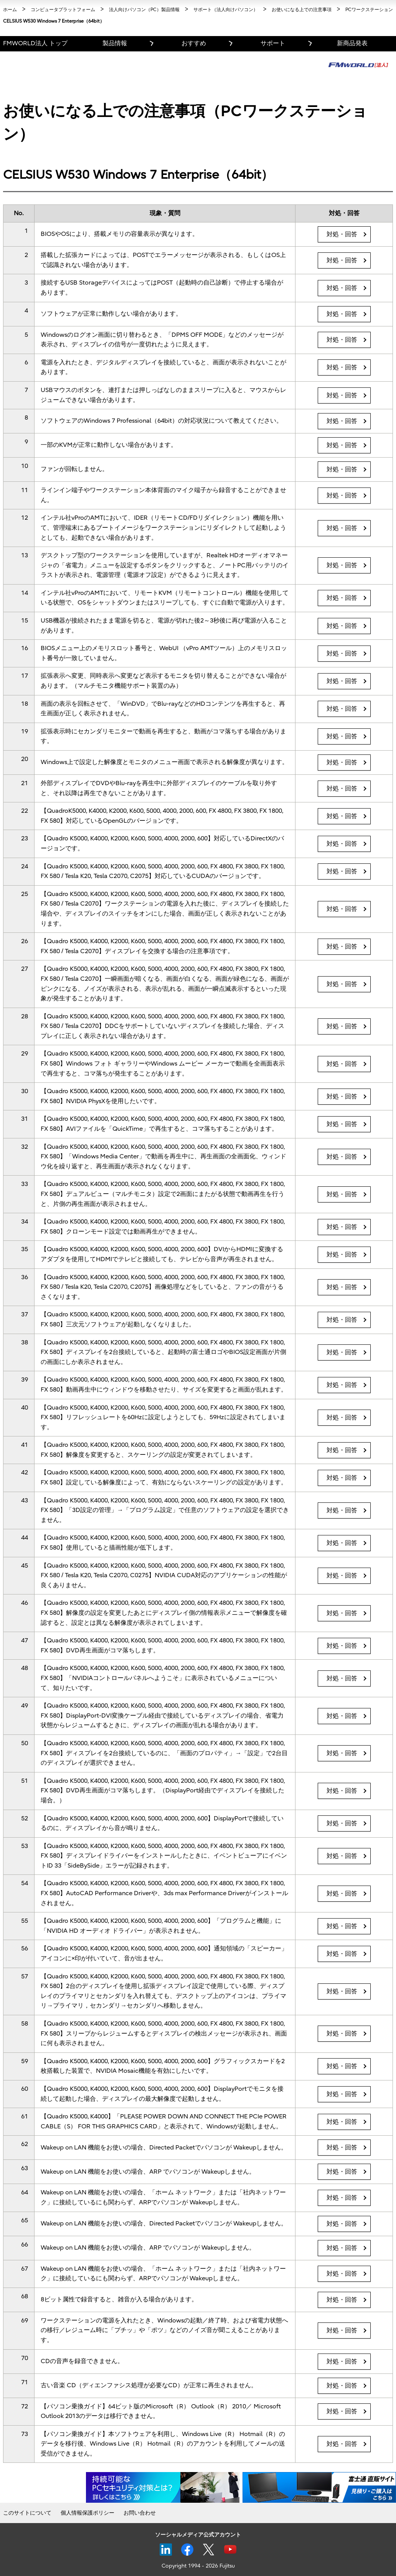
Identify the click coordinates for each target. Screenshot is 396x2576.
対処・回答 (342, 234)
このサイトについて (27, 2513)
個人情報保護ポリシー (87, 2513)
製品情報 (114, 43)
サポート (273, 43)
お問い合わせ (140, 2513)
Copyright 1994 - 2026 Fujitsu (198, 2566)
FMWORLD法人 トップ (35, 43)
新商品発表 (352, 43)
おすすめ (194, 43)
